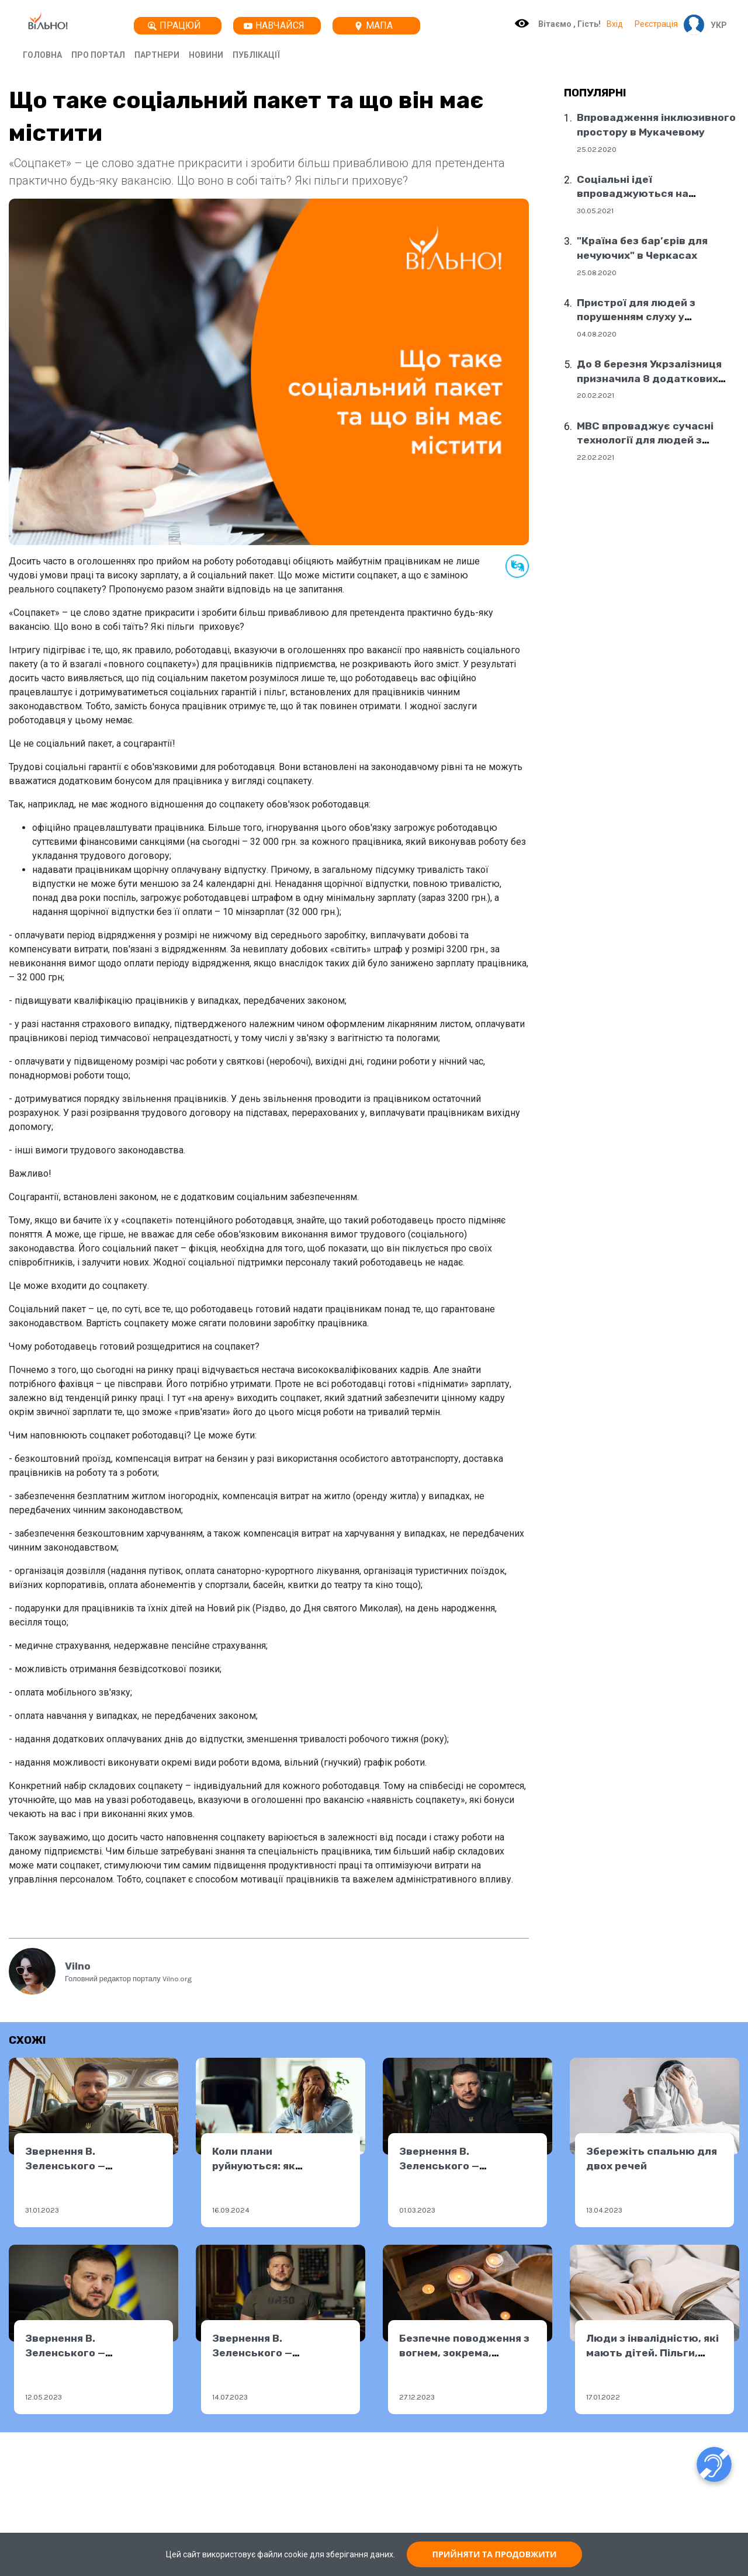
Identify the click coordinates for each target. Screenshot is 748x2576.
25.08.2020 (597, 272)
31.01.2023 (42, 2210)
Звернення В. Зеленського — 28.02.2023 (439, 2165)
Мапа (373, 25)
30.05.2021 (595, 210)
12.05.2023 (43, 2397)
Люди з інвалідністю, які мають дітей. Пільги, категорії (652, 2352)
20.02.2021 (595, 395)
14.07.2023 (230, 2397)
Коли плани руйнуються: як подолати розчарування (277, 2165)
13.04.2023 (604, 2210)
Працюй (174, 25)
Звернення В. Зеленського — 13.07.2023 (252, 2352)
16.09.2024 (231, 2210)
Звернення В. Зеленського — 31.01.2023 (65, 2165)
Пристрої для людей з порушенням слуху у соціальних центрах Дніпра (651, 317)
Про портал (98, 55)
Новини (206, 55)
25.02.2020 (597, 149)
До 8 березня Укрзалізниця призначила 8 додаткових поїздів (649, 378)
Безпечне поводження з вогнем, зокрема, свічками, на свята (464, 2352)
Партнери (156, 55)
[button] (716, 25)
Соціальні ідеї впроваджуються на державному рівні (632, 194)
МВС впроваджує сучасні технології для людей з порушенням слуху (645, 440)
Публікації (256, 55)
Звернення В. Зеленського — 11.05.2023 (65, 2352)
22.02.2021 (595, 457)
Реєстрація (656, 24)
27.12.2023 (417, 2397)
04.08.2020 (597, 334)
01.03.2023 (417, 2210)
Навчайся (274, 25)
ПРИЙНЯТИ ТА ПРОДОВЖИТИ (494, 2554)
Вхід (615, 24)
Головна (42, 55)
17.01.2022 (603, 2397)
